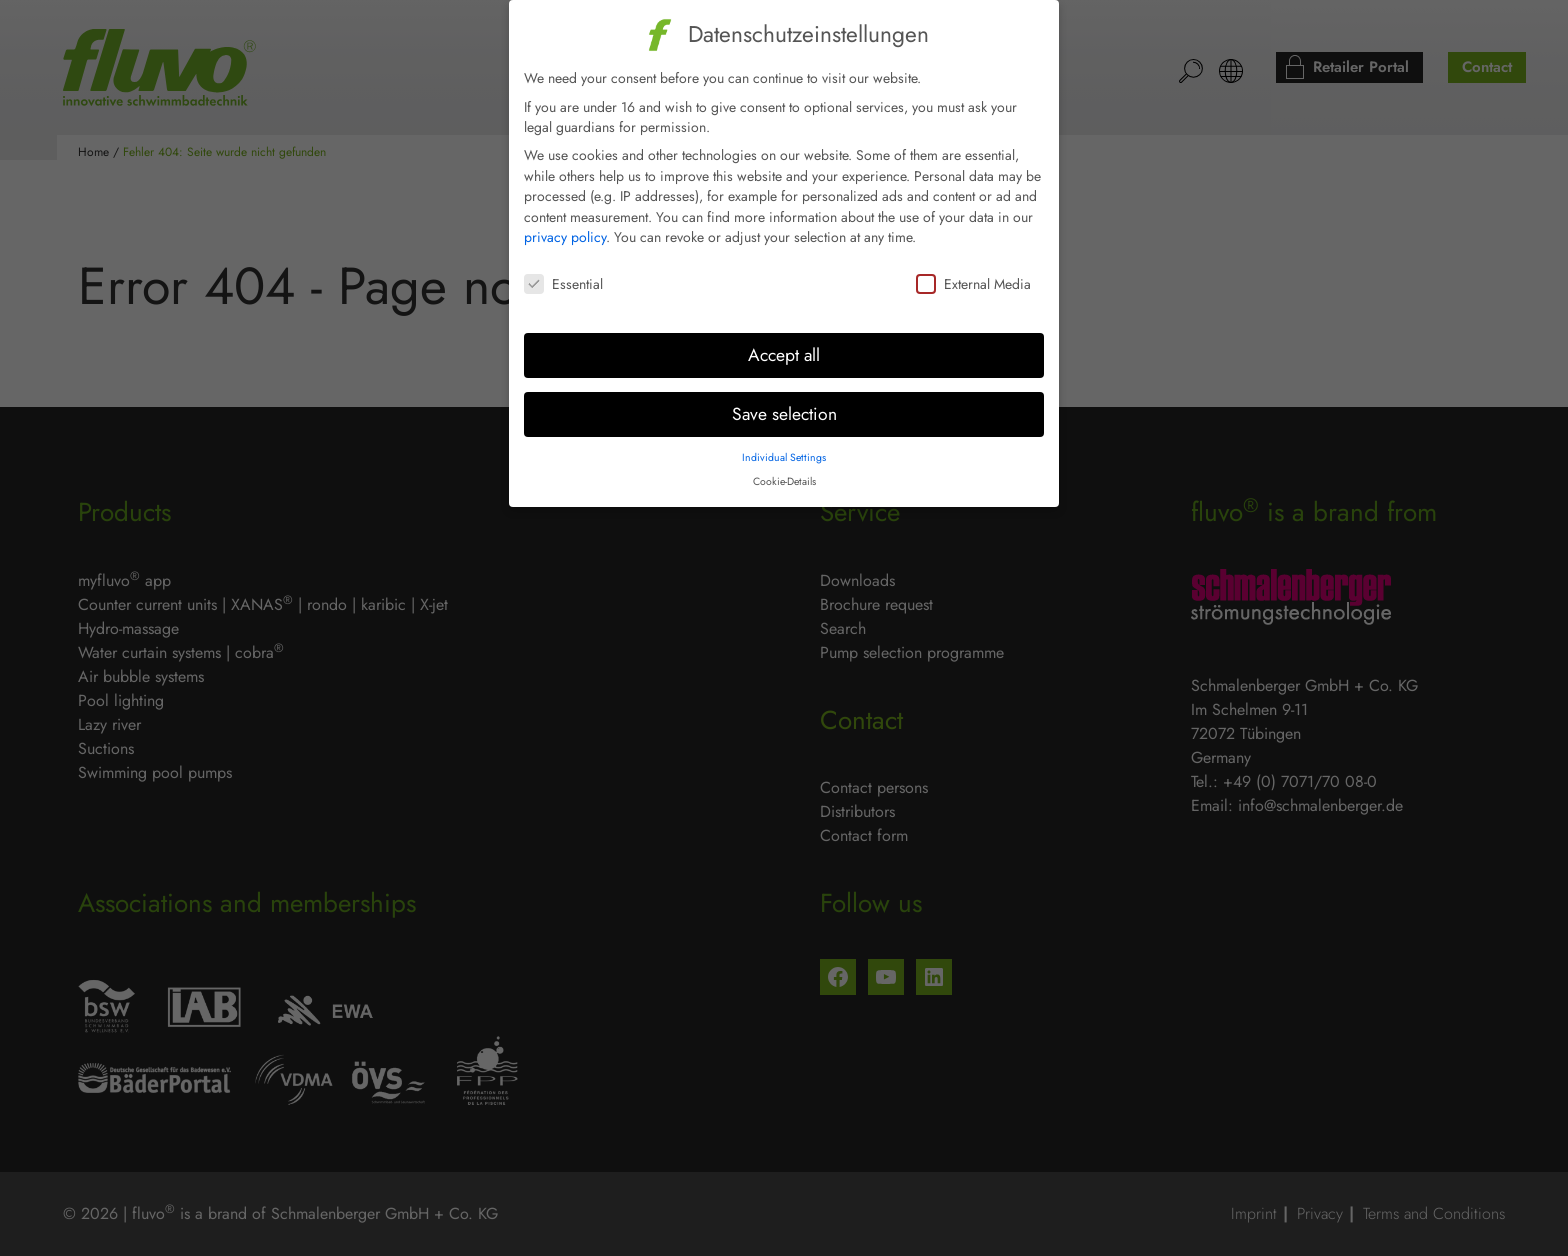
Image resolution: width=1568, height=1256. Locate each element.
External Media (973, 269)
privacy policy (565, 223)
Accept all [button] (784, 340)
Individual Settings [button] (784, 442)
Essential (563, 269)
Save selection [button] (784, 399)
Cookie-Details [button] (784, 466)
